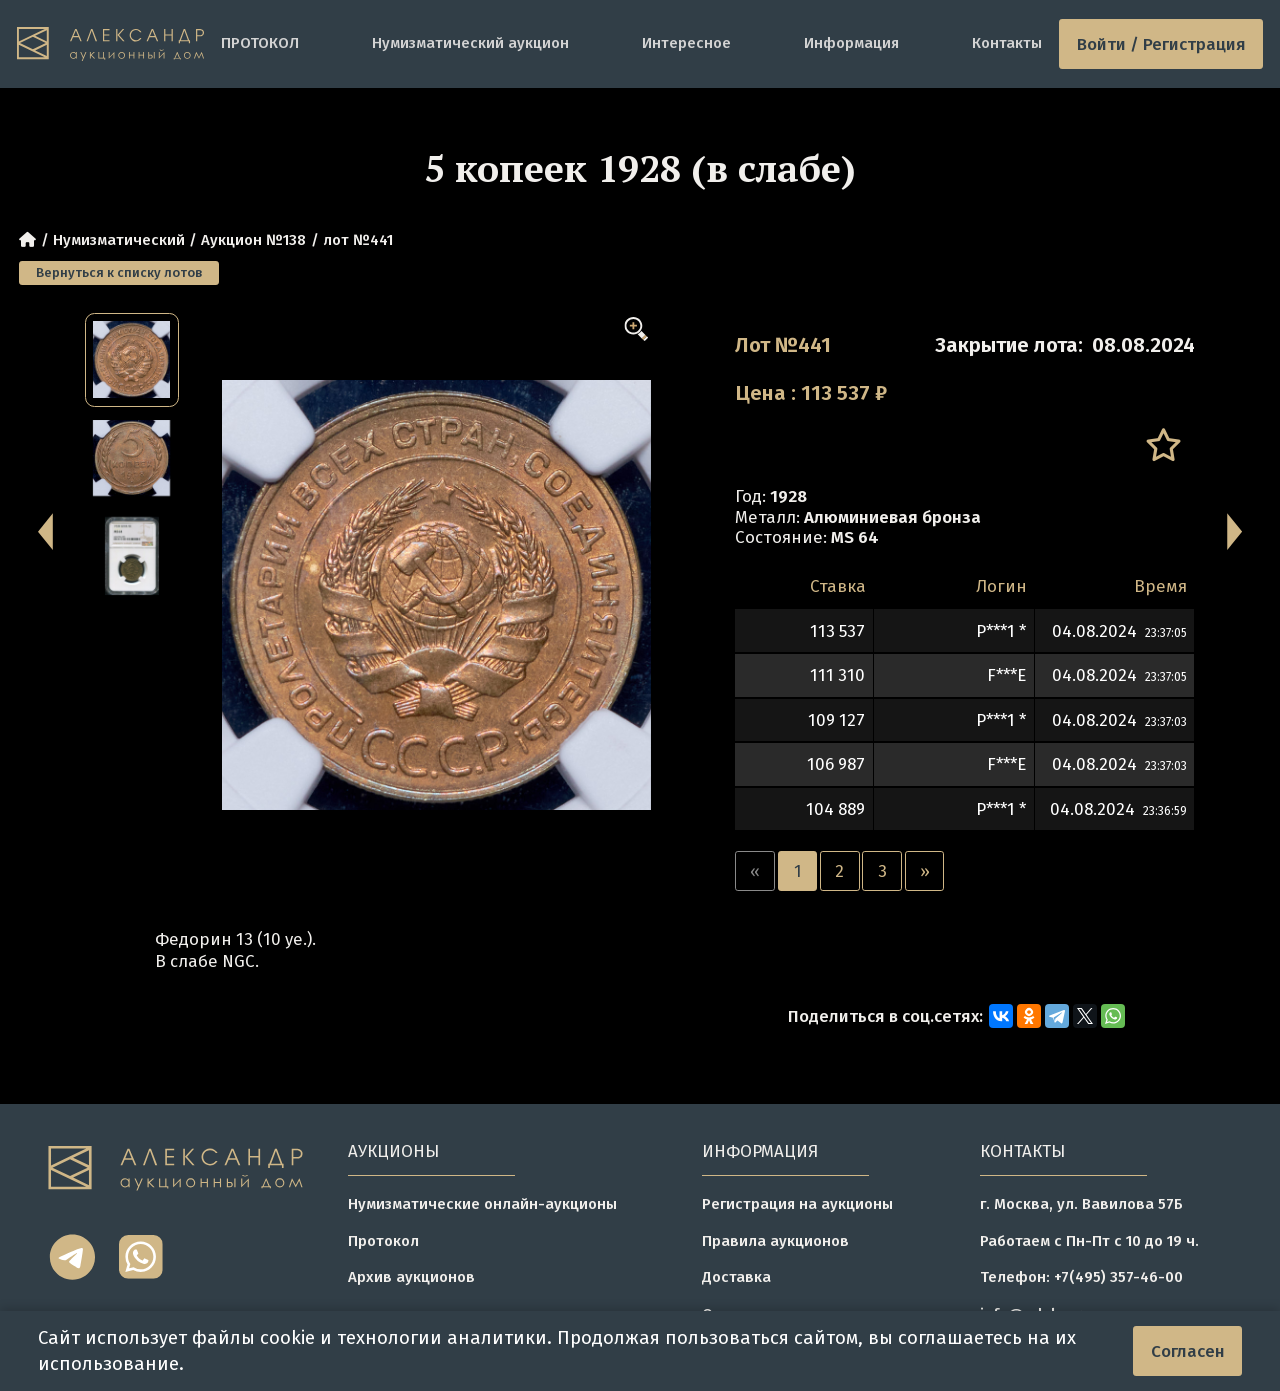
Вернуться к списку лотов (119, 272)
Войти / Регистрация (1161, 44)
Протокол (383, 1241)
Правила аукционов (775, 1241)
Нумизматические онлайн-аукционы (482, 1204)
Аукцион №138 (253, 240)
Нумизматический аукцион (470, 43)
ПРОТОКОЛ (260, 43)
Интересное (686, 43)
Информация (851, 43)
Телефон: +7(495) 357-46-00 (1081, 1277)
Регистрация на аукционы (797, 1204)
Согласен (1188, 1351)
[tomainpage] (110, 44)
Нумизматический (119, 240)
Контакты (1007, 43)
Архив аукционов (411, 1277)
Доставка (736, 1277)
